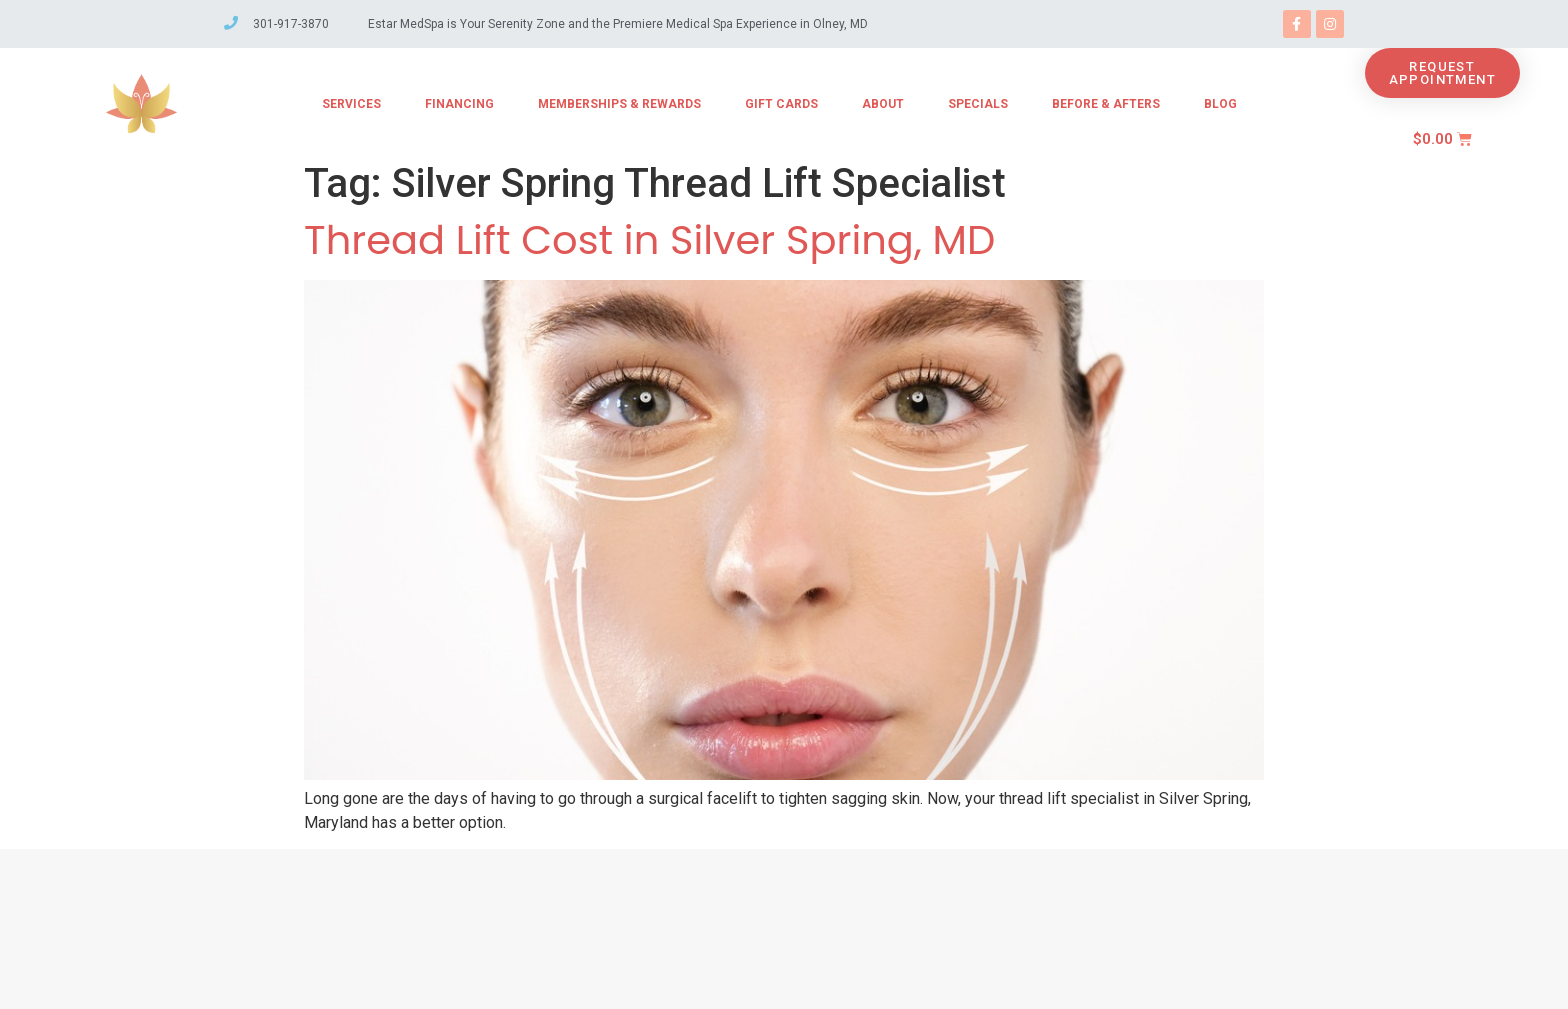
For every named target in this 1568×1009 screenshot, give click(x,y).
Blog (1220, 104)
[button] (1442, 73)
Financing (459, 104)
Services (351, 104)
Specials (978, 104)
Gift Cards (781, 104)
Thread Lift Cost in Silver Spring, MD (649, 240)
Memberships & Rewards (619, 104)
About (883, 104)
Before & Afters (1106, 104)
